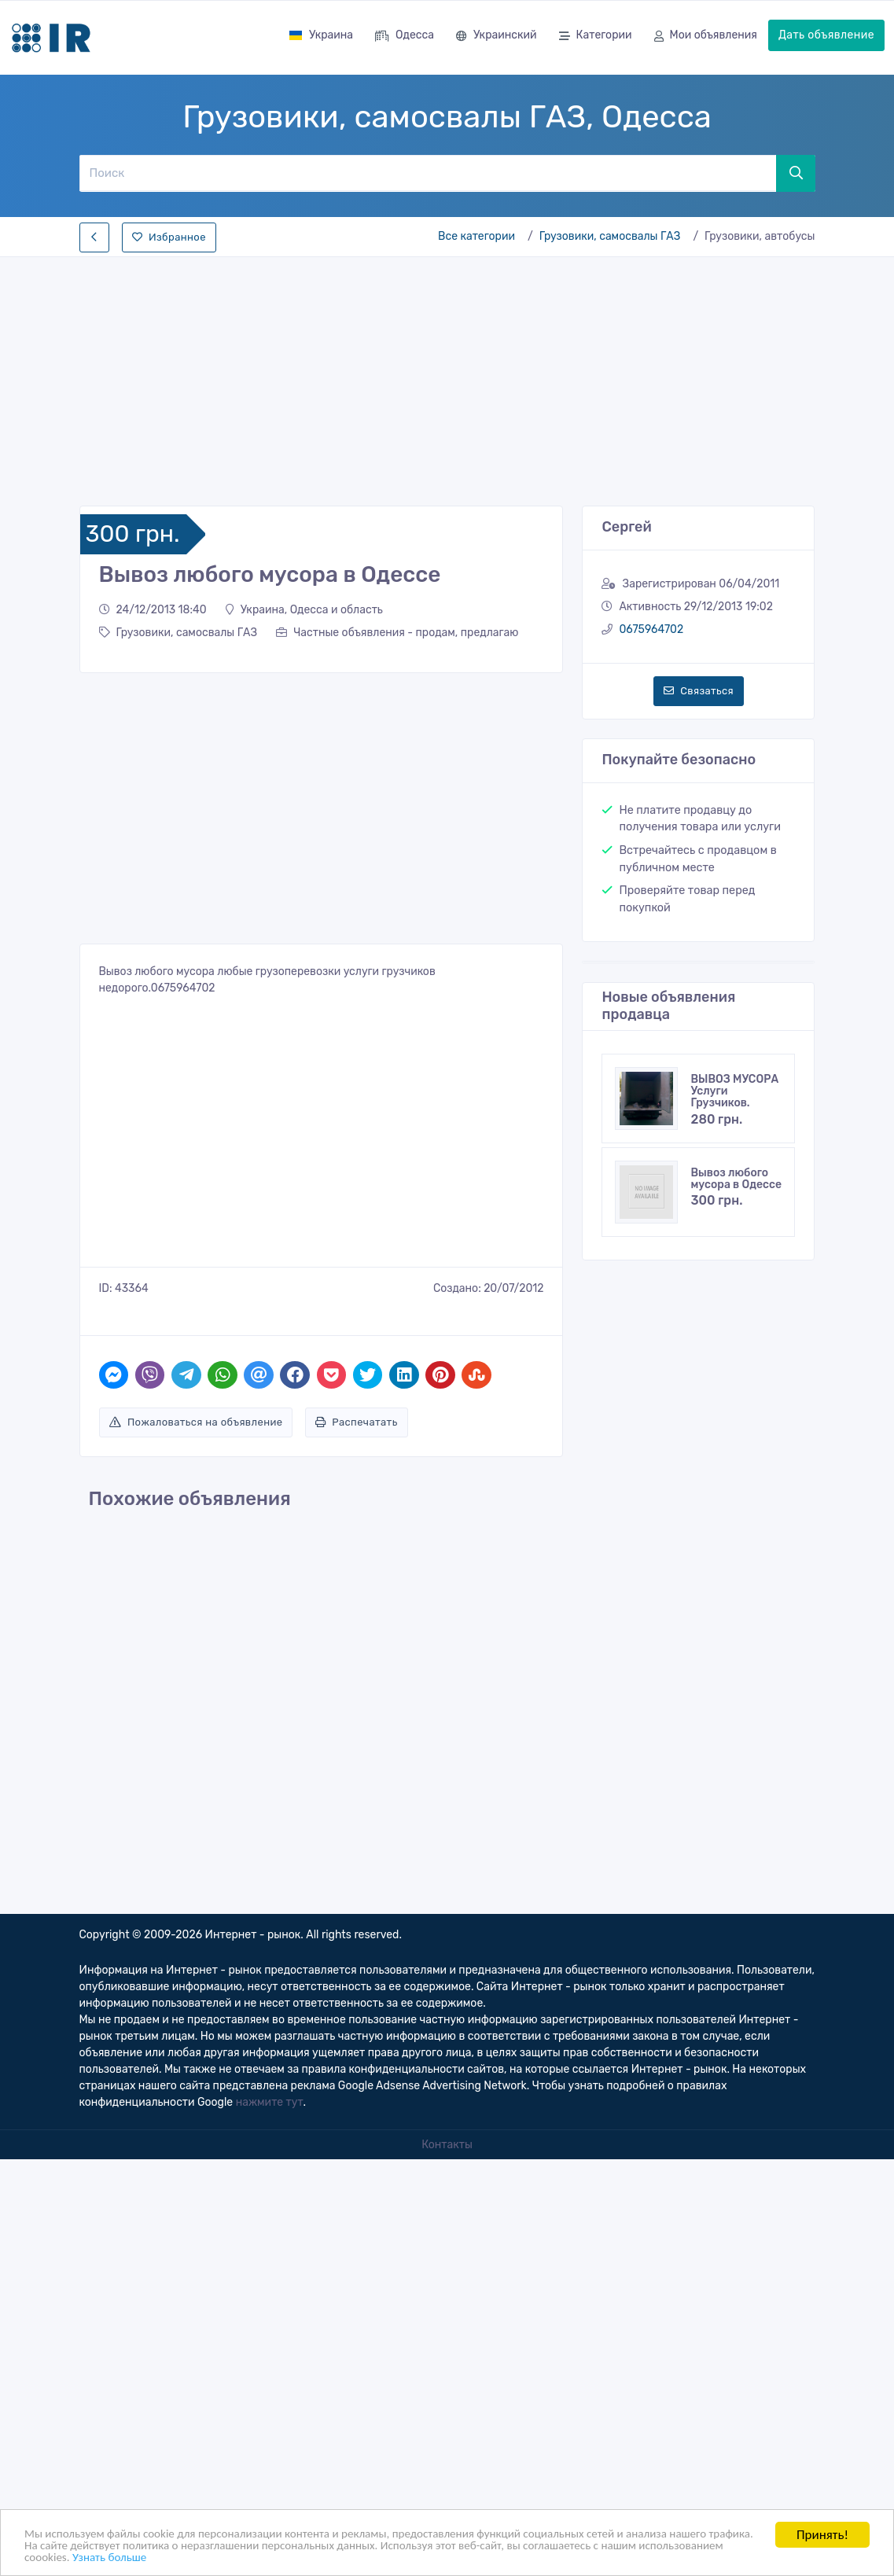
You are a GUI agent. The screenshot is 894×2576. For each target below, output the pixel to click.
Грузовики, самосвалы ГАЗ (610, 236)
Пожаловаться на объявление (196, 1422)
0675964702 (651, 629)
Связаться (699, 691)
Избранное (169, 237)
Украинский (496, 36)
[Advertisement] (447, 377)
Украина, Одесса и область (304, 609)
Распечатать (356, 1422)
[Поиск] (427, 173)
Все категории (476, 236)
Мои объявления (705, 36)
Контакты (447, 2144)
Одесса (404, 36)
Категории (595, 36)
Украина (321, 35)
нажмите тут (270, 2102)
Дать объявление (826, 35)
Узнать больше (269, 2556)
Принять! (822, 2530)
